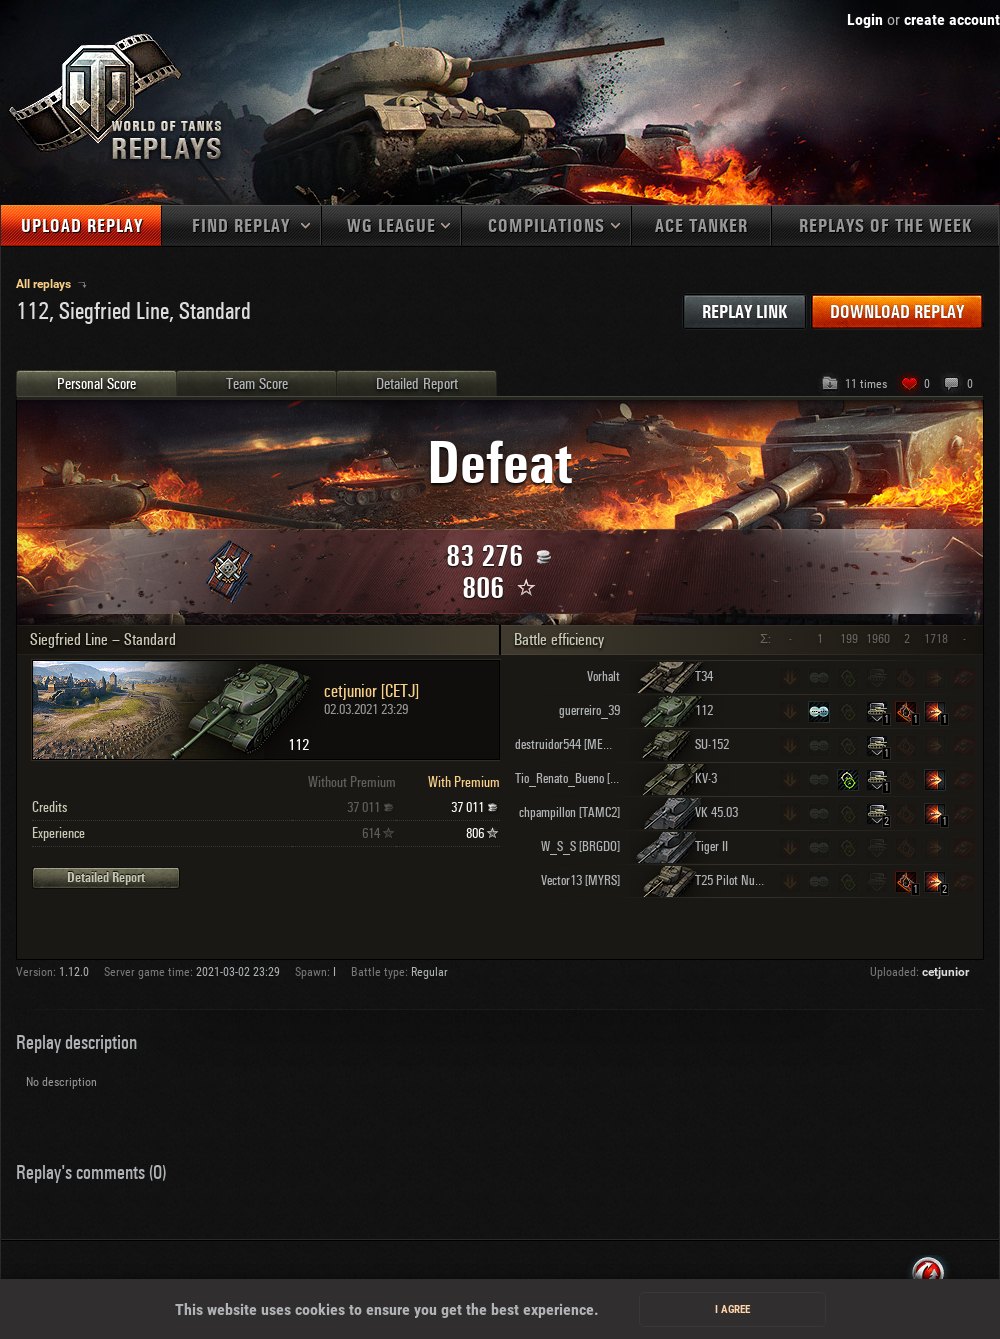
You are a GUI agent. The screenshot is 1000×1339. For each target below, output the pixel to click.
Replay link (744, 312)
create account (952, 19)
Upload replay (82, 226)
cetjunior (945, 972)
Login (865, 19)
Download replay (897, 312)
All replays (45, 284)
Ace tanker (701, 226)
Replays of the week (885, 226)
